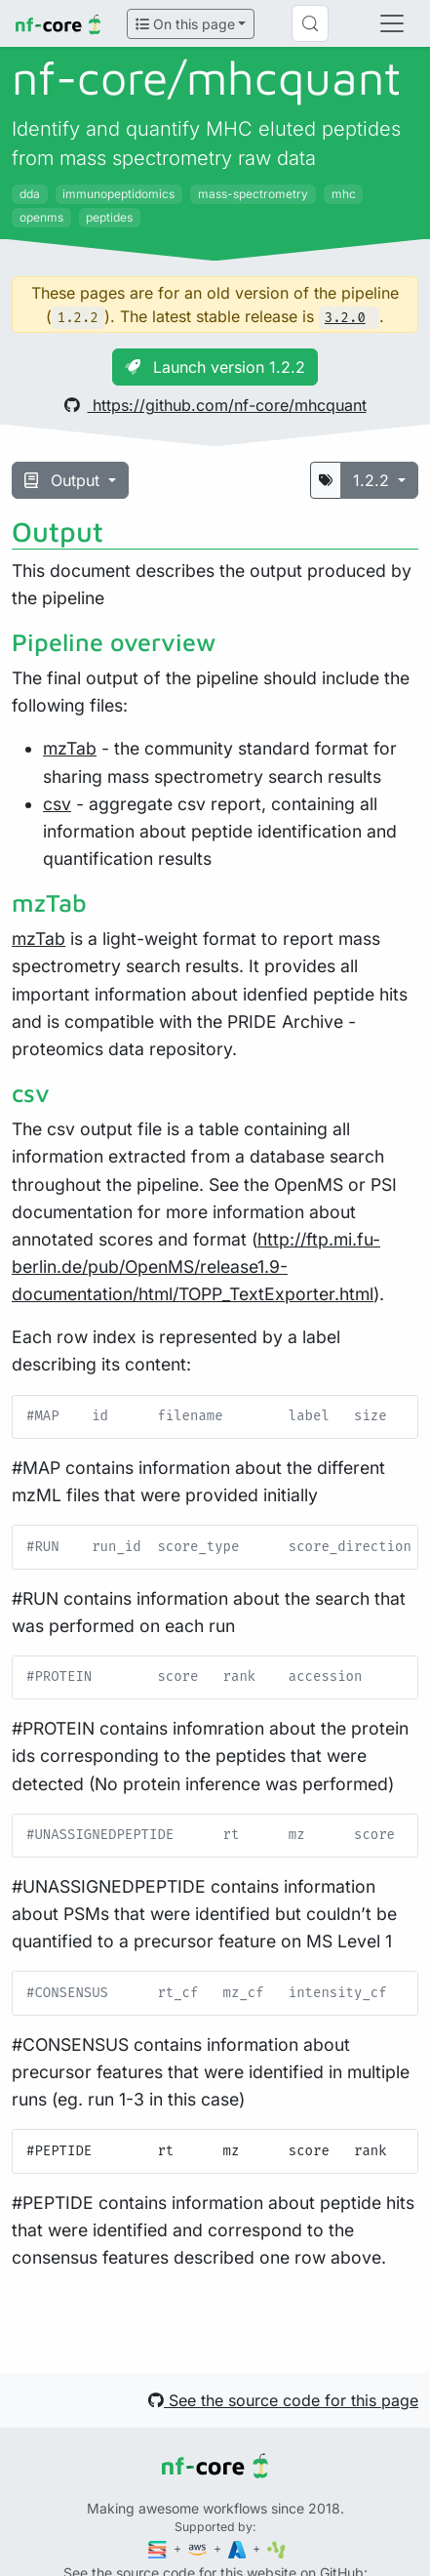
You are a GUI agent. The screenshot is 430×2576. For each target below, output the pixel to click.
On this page (185, 24)
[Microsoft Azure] (239, 2548)
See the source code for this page (283, 2400)
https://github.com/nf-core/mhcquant (215, 405)
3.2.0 (345, 317)
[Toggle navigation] (392, 23)
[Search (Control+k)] (310, 23)
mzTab (70, 748)
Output (64, 480)
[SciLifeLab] (276, 2548)
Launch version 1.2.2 (215, 367)
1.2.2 (373, 480)
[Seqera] (159, 2548)
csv (57, 804)
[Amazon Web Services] (199, 2548)
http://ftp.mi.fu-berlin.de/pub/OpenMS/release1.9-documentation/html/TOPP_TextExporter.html (196, 1266)
